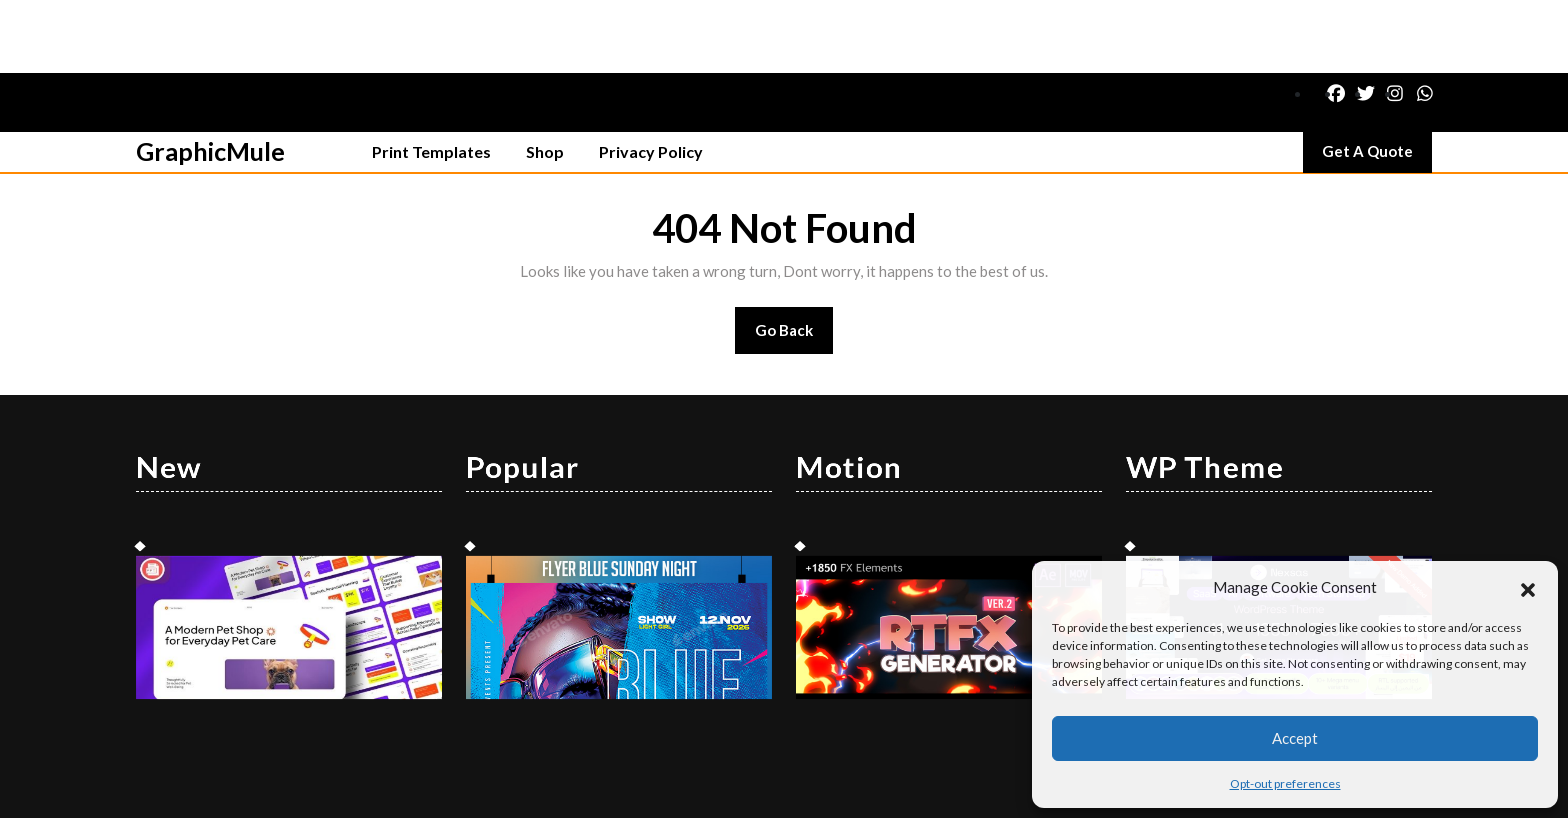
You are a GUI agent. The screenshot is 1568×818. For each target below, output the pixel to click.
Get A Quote (1377, 83)
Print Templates (431, 78)
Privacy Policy (651, 78)
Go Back (794, 263)
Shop (545, 78)
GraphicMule (210, 78)
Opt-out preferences (1285, 783)
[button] (1528, 587)
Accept (1295, 738)
